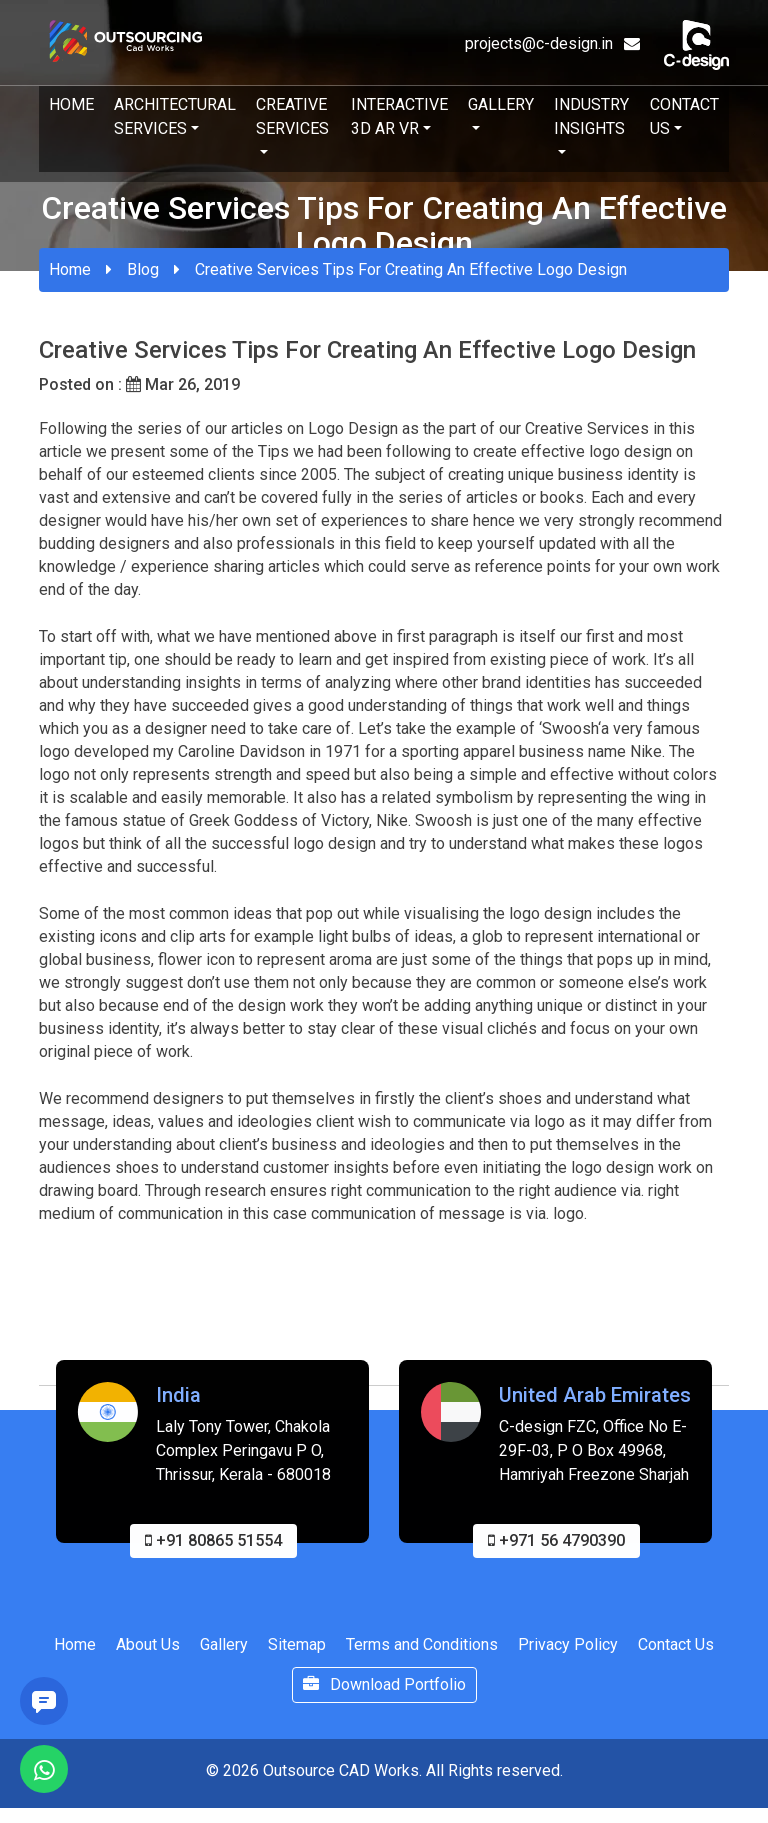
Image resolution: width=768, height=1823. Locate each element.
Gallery (501, 104)
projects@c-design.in (552, 43)
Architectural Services (175, 116)
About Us (148, 1657)
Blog (143, 269)
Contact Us (684, 116)
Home (71, 104)
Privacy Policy (568, 1657)
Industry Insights (591, 116)
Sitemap (297, 1657)
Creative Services (292, 116)
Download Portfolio (384, 1697)
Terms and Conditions (422, 1657)
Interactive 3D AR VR (399, 116)
